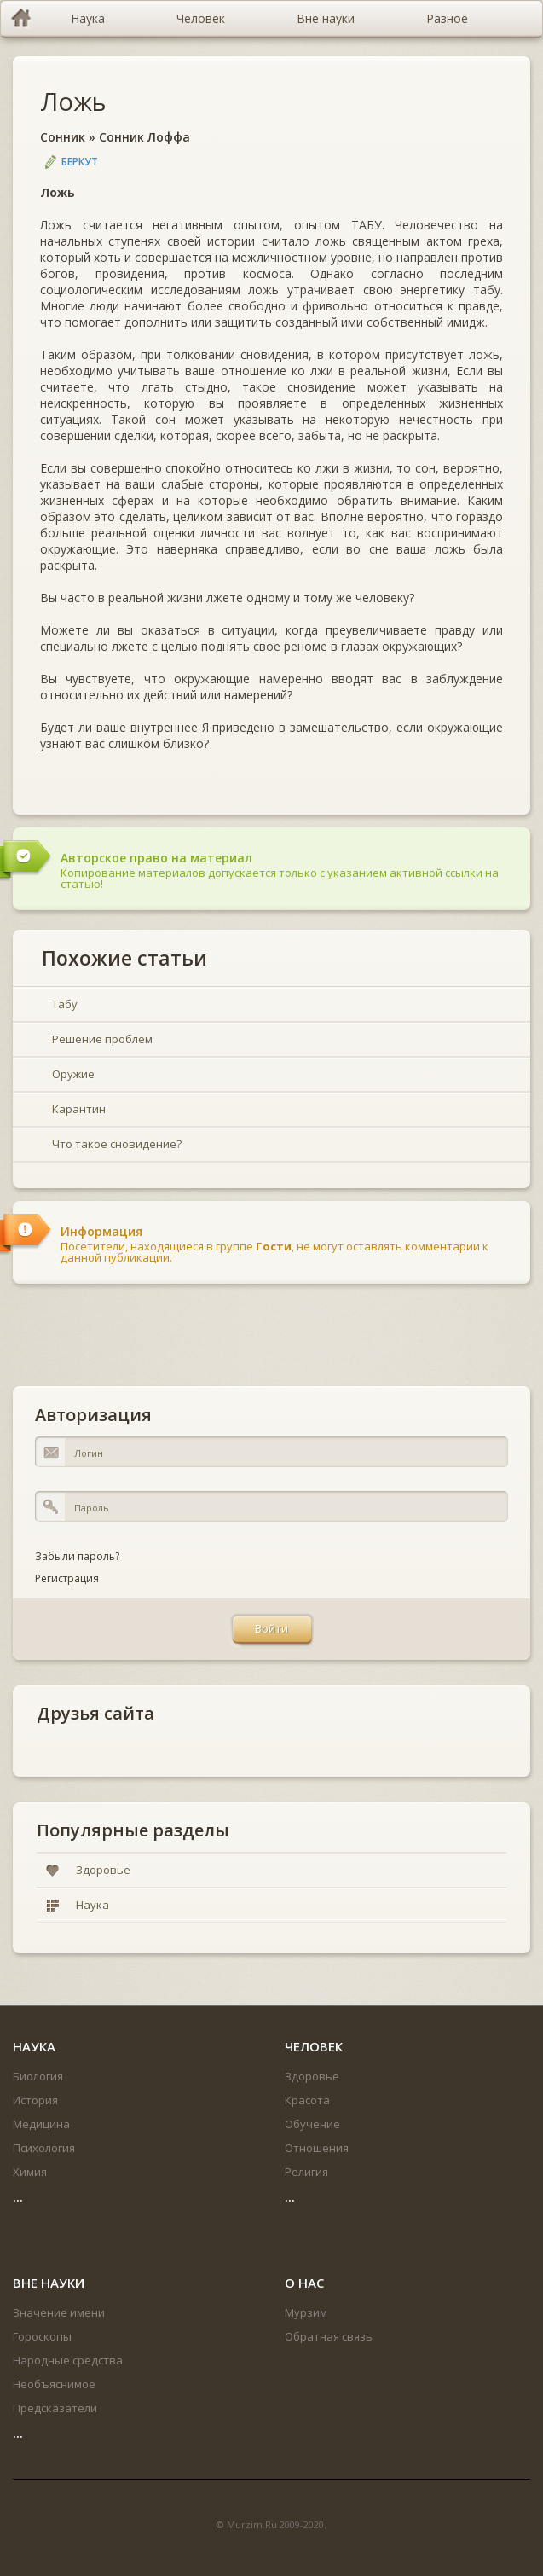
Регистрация (67, 1578)
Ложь (73, 101)
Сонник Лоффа (144, 137)
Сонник (62, 137)
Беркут (79, 161)
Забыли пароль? (77, 1556)
